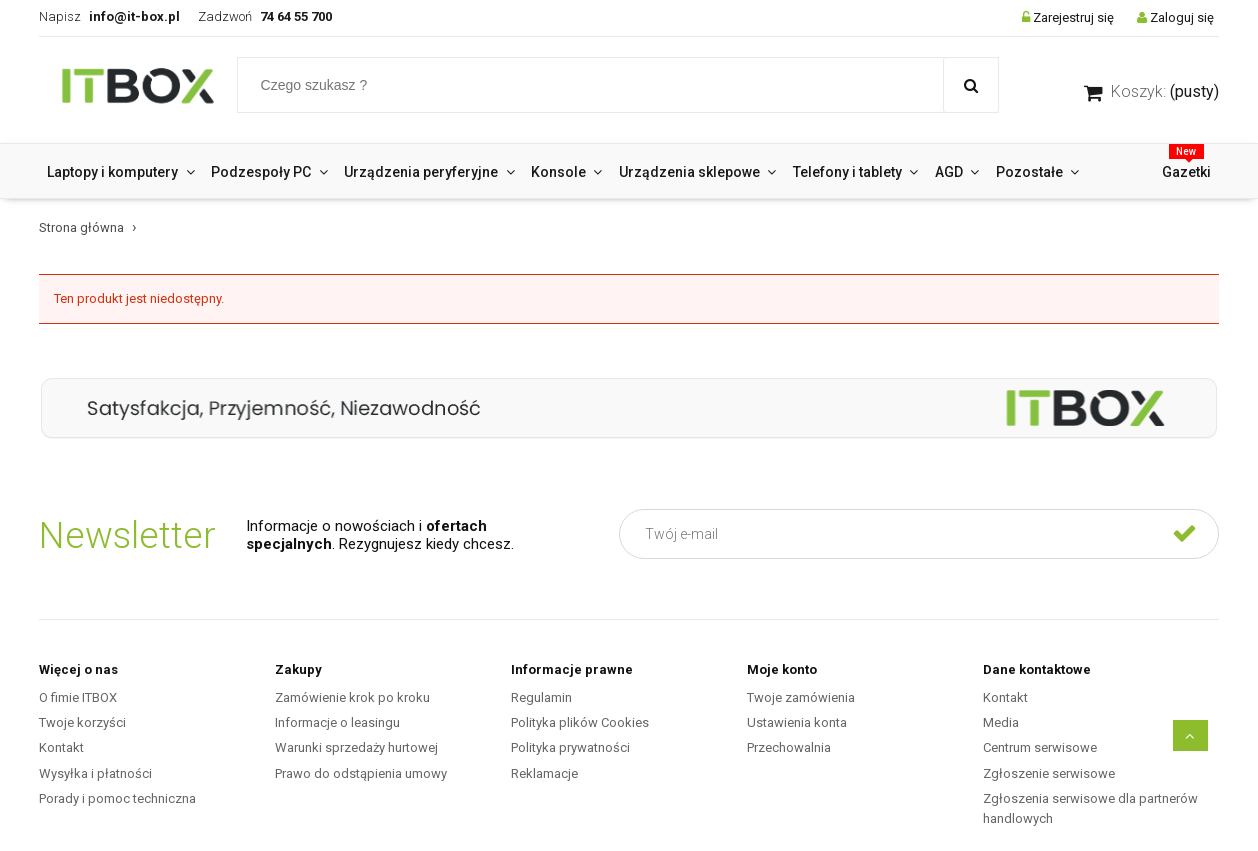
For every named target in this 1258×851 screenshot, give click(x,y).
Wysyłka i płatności (95, 773)
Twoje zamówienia (801, 697)
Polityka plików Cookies (580, 722)
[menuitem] (121, 172)
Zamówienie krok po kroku (352, 697)
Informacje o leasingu (337, 722)
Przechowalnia (789, 747)
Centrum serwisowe (1040, 747)
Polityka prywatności (570, 747)
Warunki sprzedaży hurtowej (356, 747)
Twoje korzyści (82, 722)
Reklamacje (544, 773)
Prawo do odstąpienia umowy (361, 773)
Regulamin (541, 697)
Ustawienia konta (797, 722)
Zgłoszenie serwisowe (1049, 773)
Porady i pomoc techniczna (117, 798)
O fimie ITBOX (78, 697)
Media (1001, 722)
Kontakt (61, 747)
